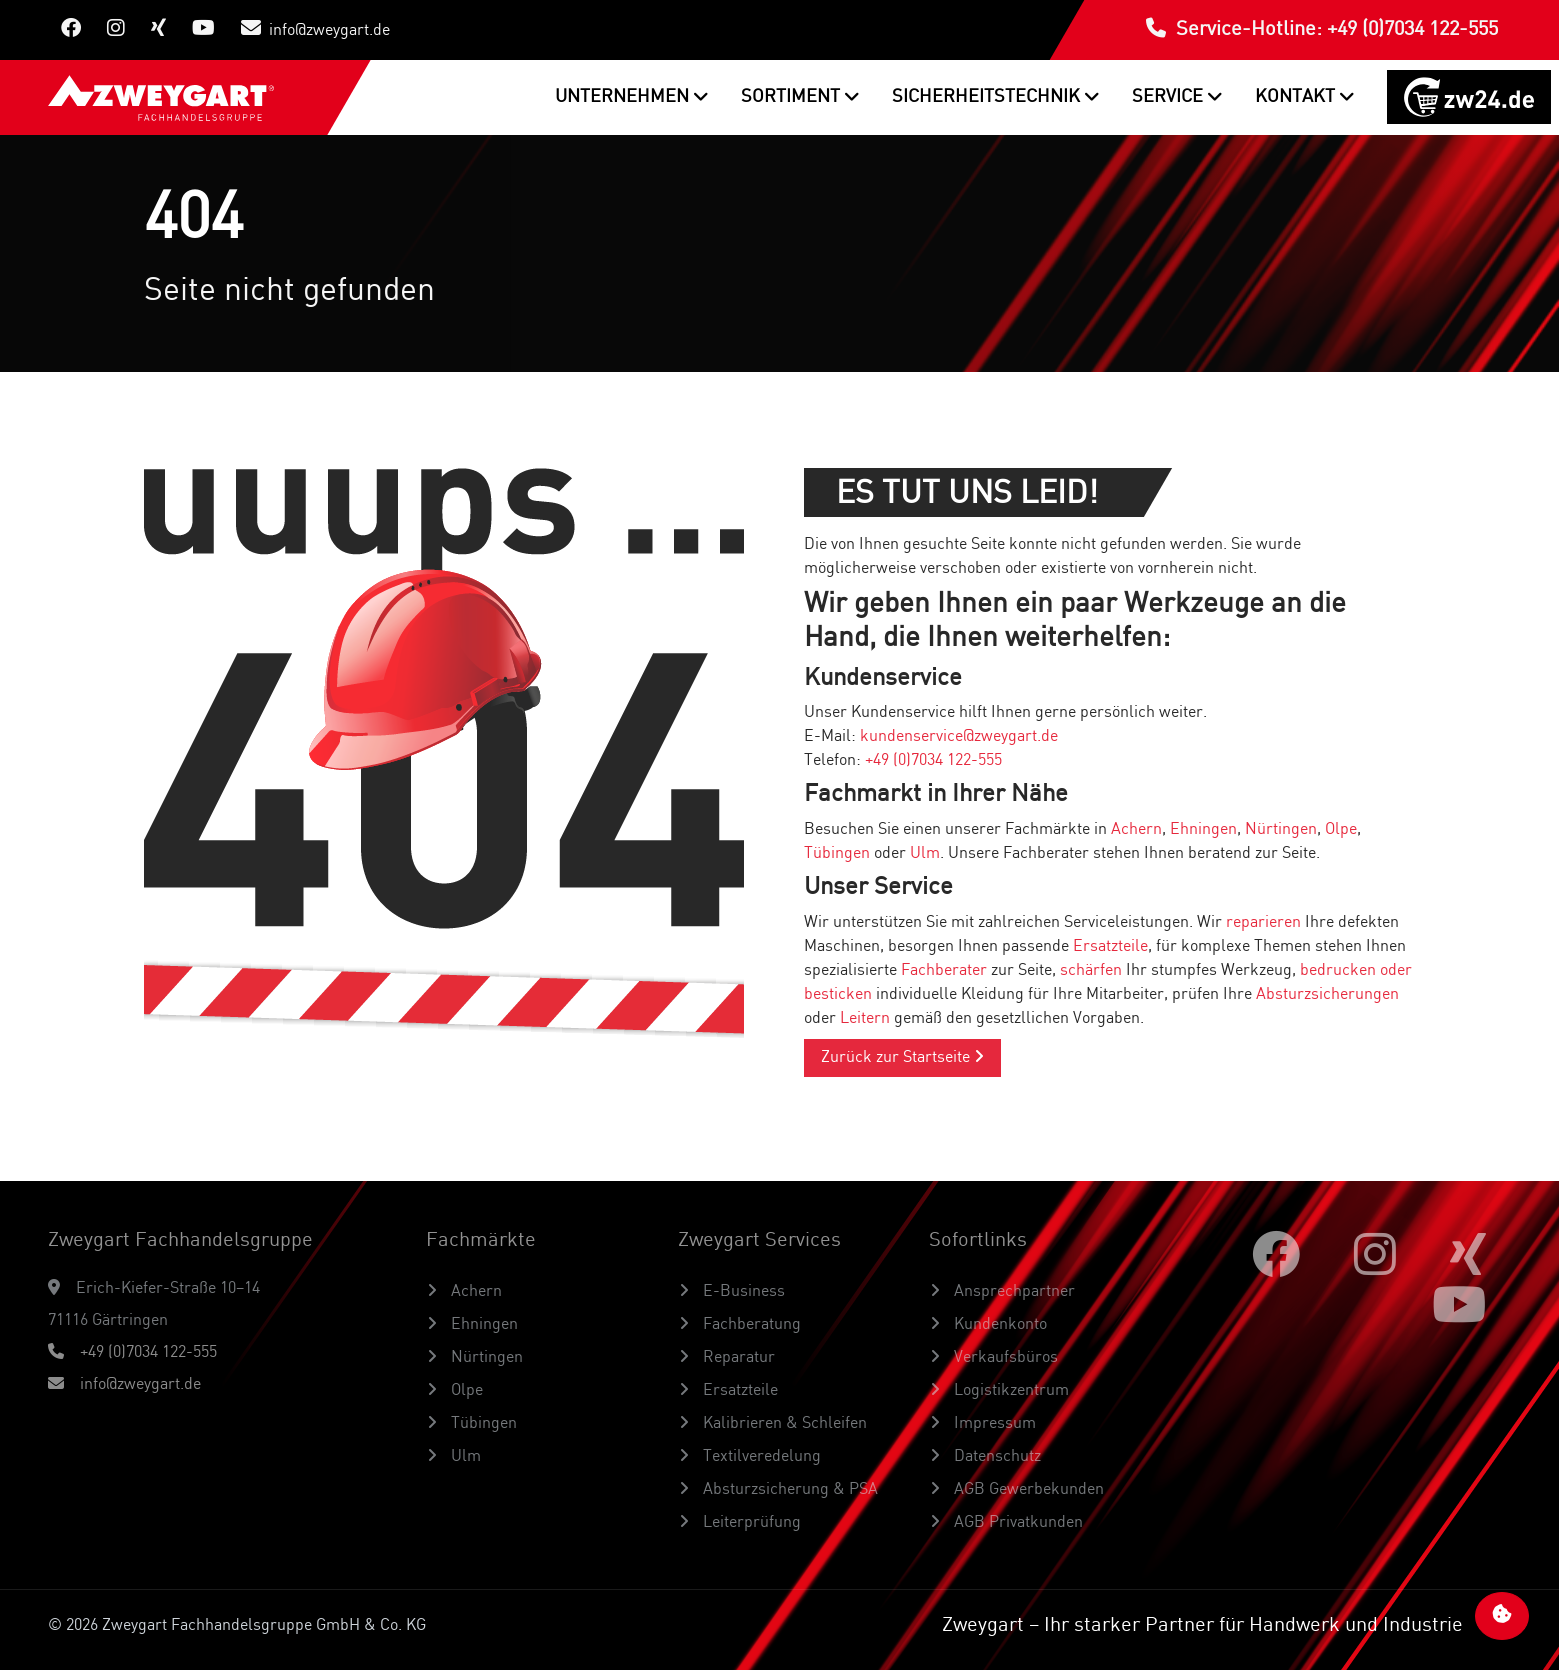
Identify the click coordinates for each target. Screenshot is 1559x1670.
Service (1169, 97)
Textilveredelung (760, 1457)
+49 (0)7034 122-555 (933, 761)
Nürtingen (1281, 830)
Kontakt (1297, 97)
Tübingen (837, 854)
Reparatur (737, 1358)
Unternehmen (624, 97)
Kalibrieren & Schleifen (783, 1424)
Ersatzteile (1110, 947)
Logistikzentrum (1009, 1391)
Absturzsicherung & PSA (788, 1490)
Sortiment (792, 97)
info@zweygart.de (315, 28)
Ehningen (1203, 830)
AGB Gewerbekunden (1027, 1490)
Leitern (865, 1019)
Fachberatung (750, 1325)
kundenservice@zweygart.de (959, 737)
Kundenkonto (998, 1325)
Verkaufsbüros (1004, 1358)
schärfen (1091, 971)
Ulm (925, 854)
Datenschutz (995, 1457)
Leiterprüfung (750, 1523)
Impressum (993, 1424)
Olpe (1341, 830)
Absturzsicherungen (1327, 995)
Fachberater (944, 971)
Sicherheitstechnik (988, 97)
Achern (1136, 830)
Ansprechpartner (1012, 1292)
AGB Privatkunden (1016, 1523)
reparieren (1263, 923)
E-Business (742, 1292)
